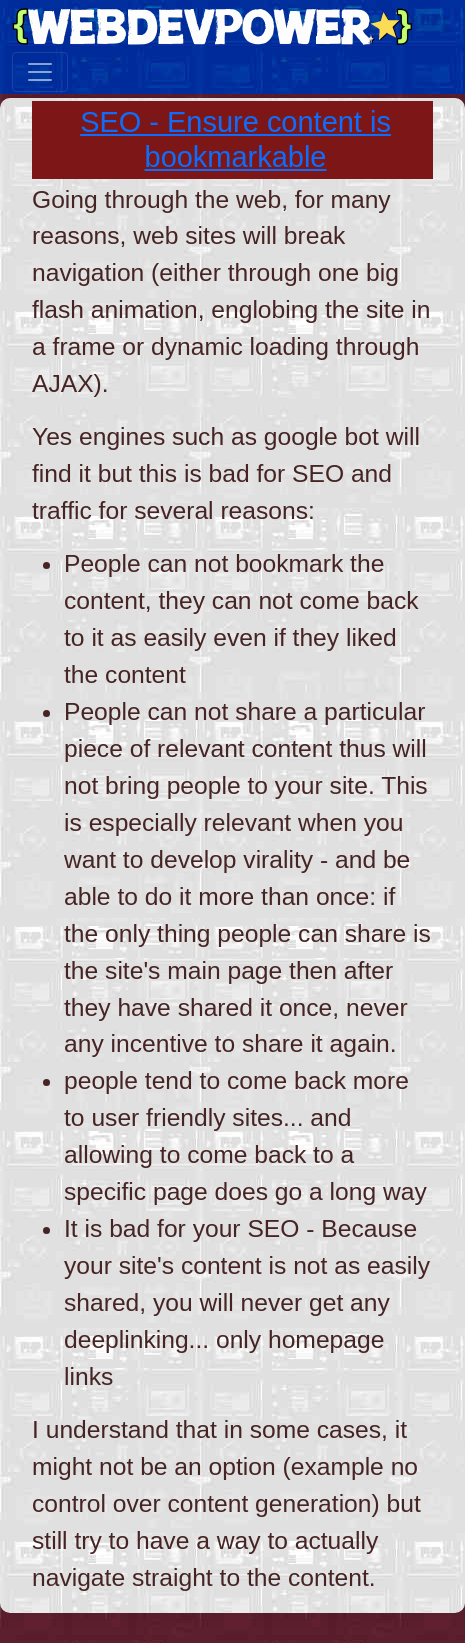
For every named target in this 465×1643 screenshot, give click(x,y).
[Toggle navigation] (40, 72)
